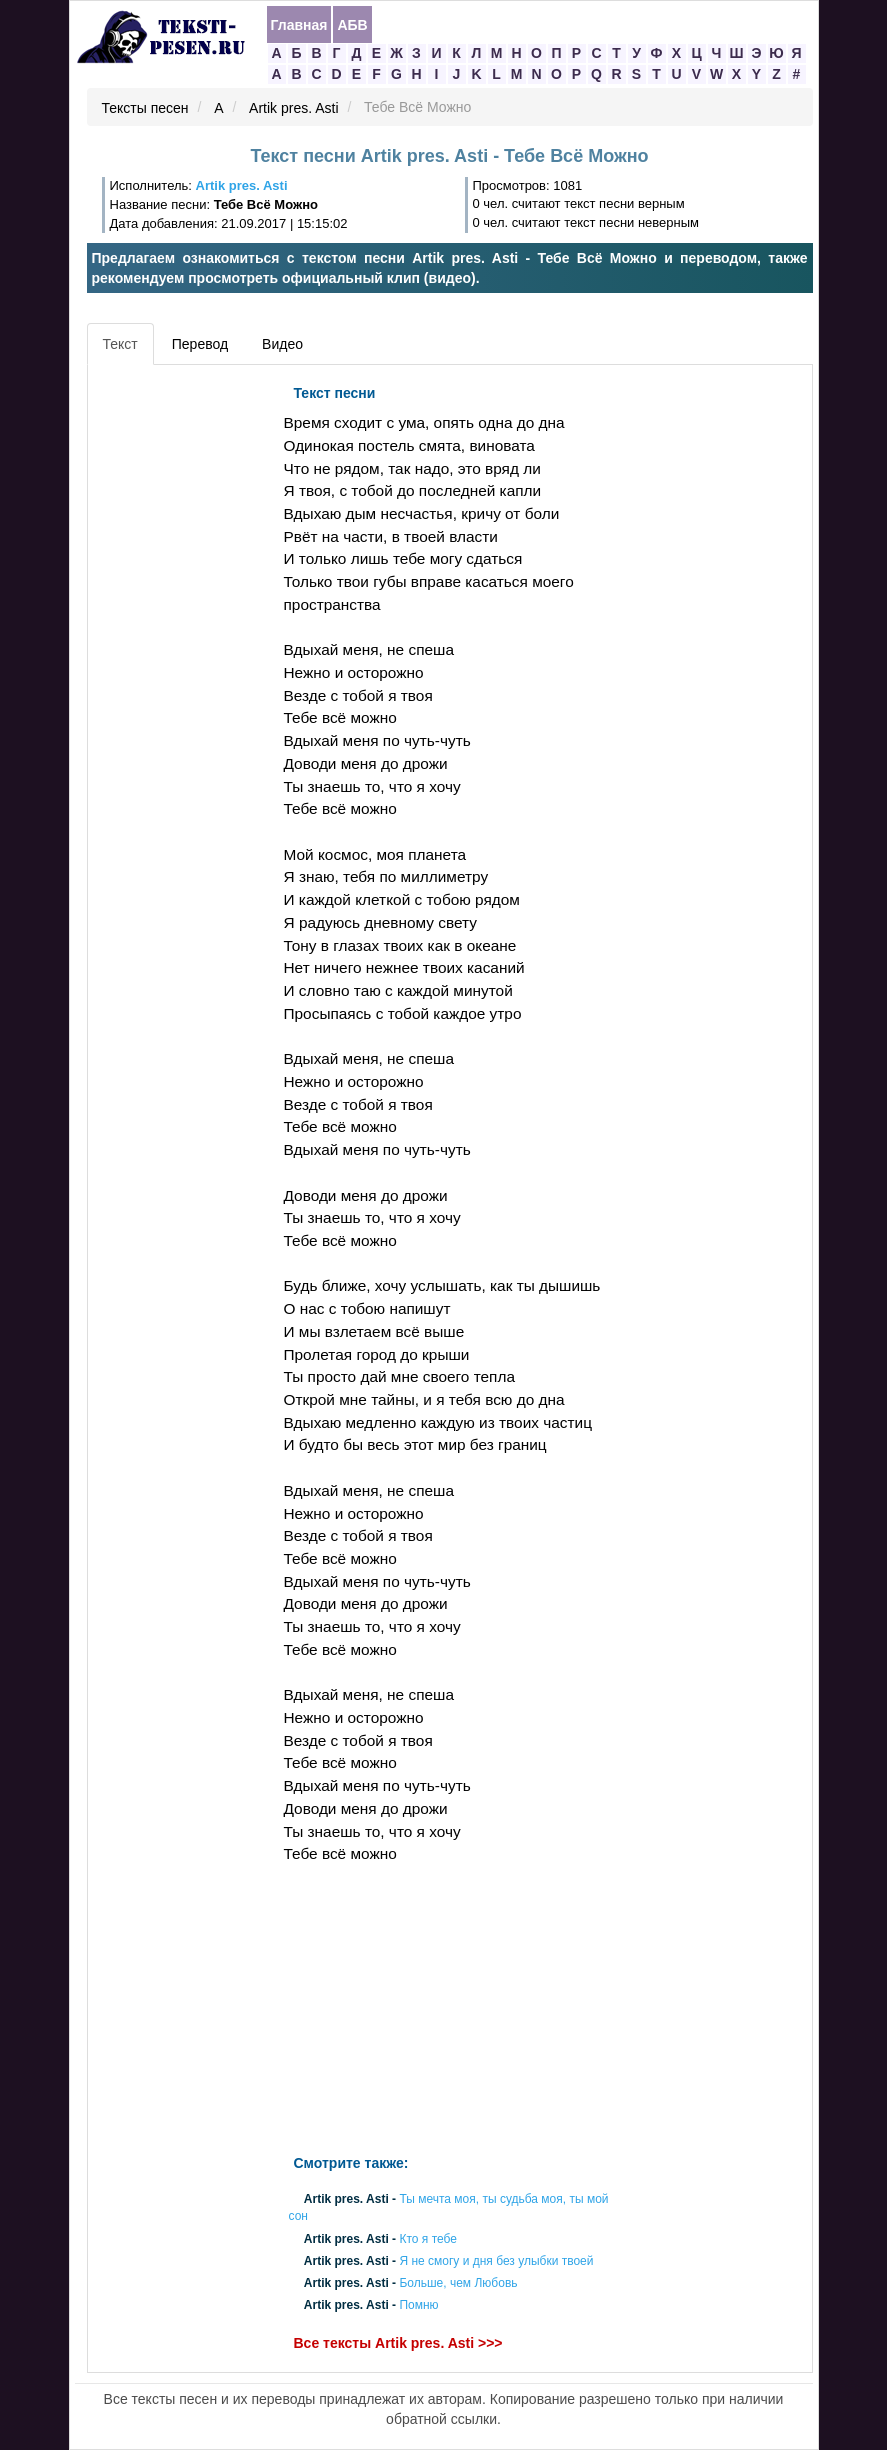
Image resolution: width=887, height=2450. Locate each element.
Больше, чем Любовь (458, 2283)
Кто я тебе (428, 2239)
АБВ (352, 25)
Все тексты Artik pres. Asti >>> (398, 2344)
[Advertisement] (183, 675)
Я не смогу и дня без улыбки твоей (496, 2261)
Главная (299, 25)
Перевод (200, 344)
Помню (418, 2306)
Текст (120, 344)
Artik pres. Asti (293, 108)
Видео (282, 344)
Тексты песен (145, 108)
